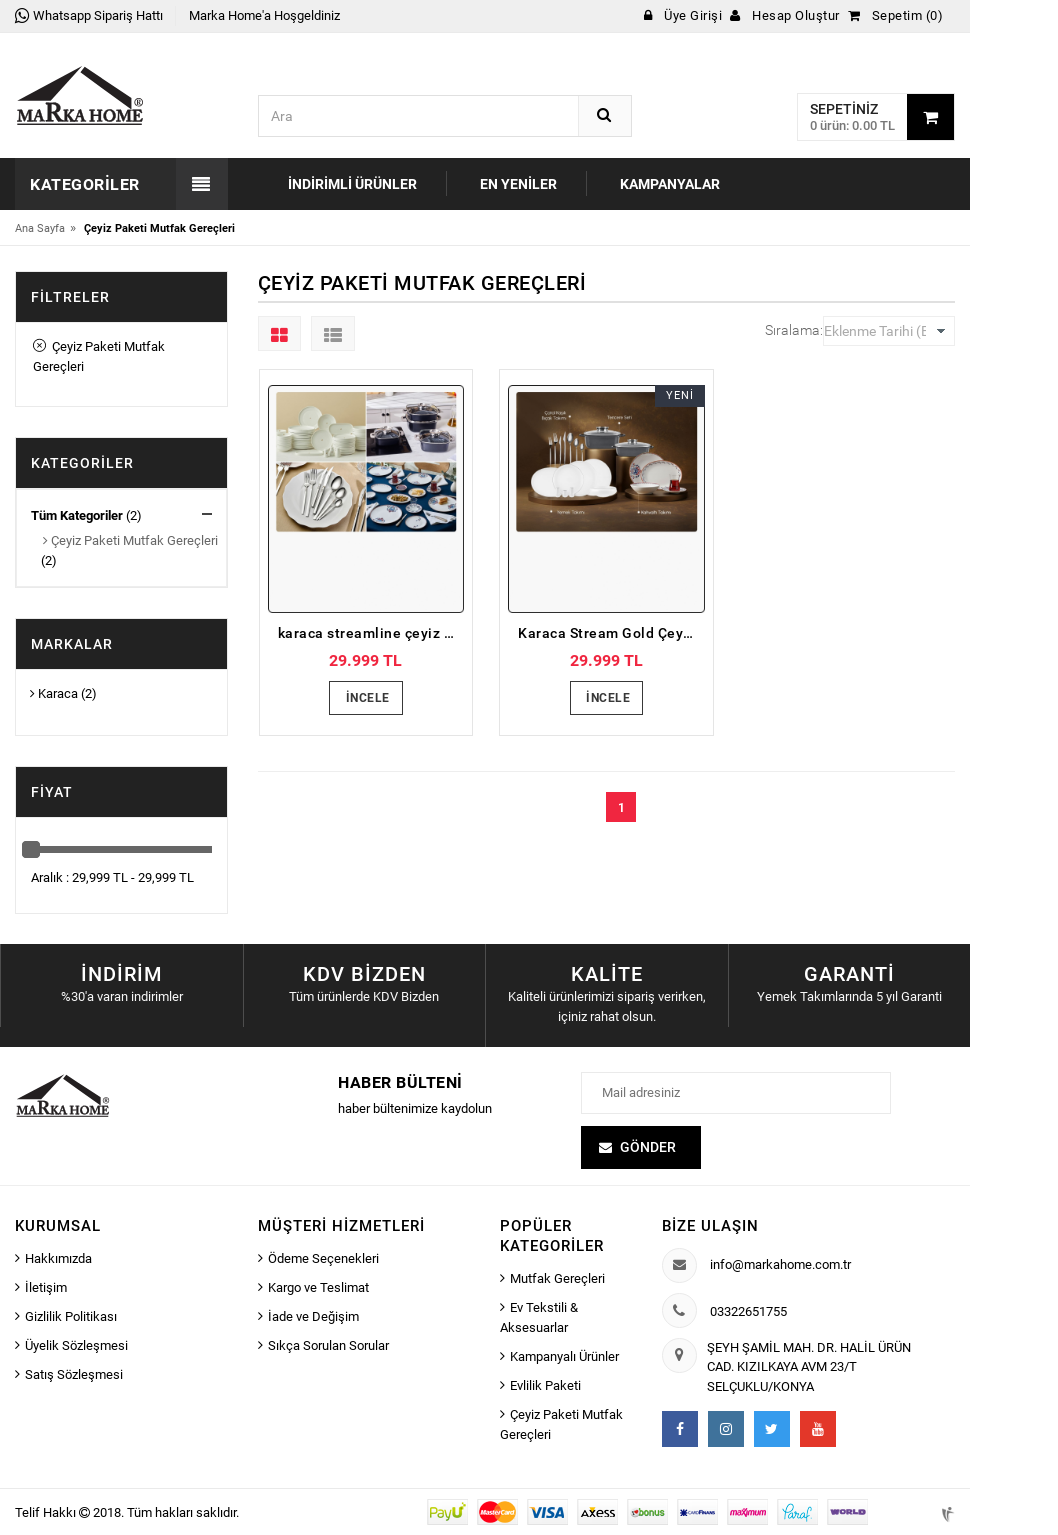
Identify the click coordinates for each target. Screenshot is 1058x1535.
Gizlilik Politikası (71, 1316)
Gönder (648, 1147)
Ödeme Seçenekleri (323, 1258)
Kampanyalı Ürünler (564, 1356)
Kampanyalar (670, 184)
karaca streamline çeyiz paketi (371, 633)
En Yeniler (518, 184)
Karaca (54, 693)
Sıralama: (794, 330)
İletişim (46, 1287)
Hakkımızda (58, 1258)
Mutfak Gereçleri (557, 1278)
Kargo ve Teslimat (318, 1287)
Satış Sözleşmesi (74, 1374)
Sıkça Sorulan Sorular (328, 1345)
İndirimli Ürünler (352, 184)
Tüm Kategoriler (77, 515)
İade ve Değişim (313, 1316)
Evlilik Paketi (545, 1385)
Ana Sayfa (40, 228)
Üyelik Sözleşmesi (76, 1345)
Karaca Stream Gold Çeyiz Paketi (611, 633)
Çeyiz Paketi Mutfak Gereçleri (99, 356)
